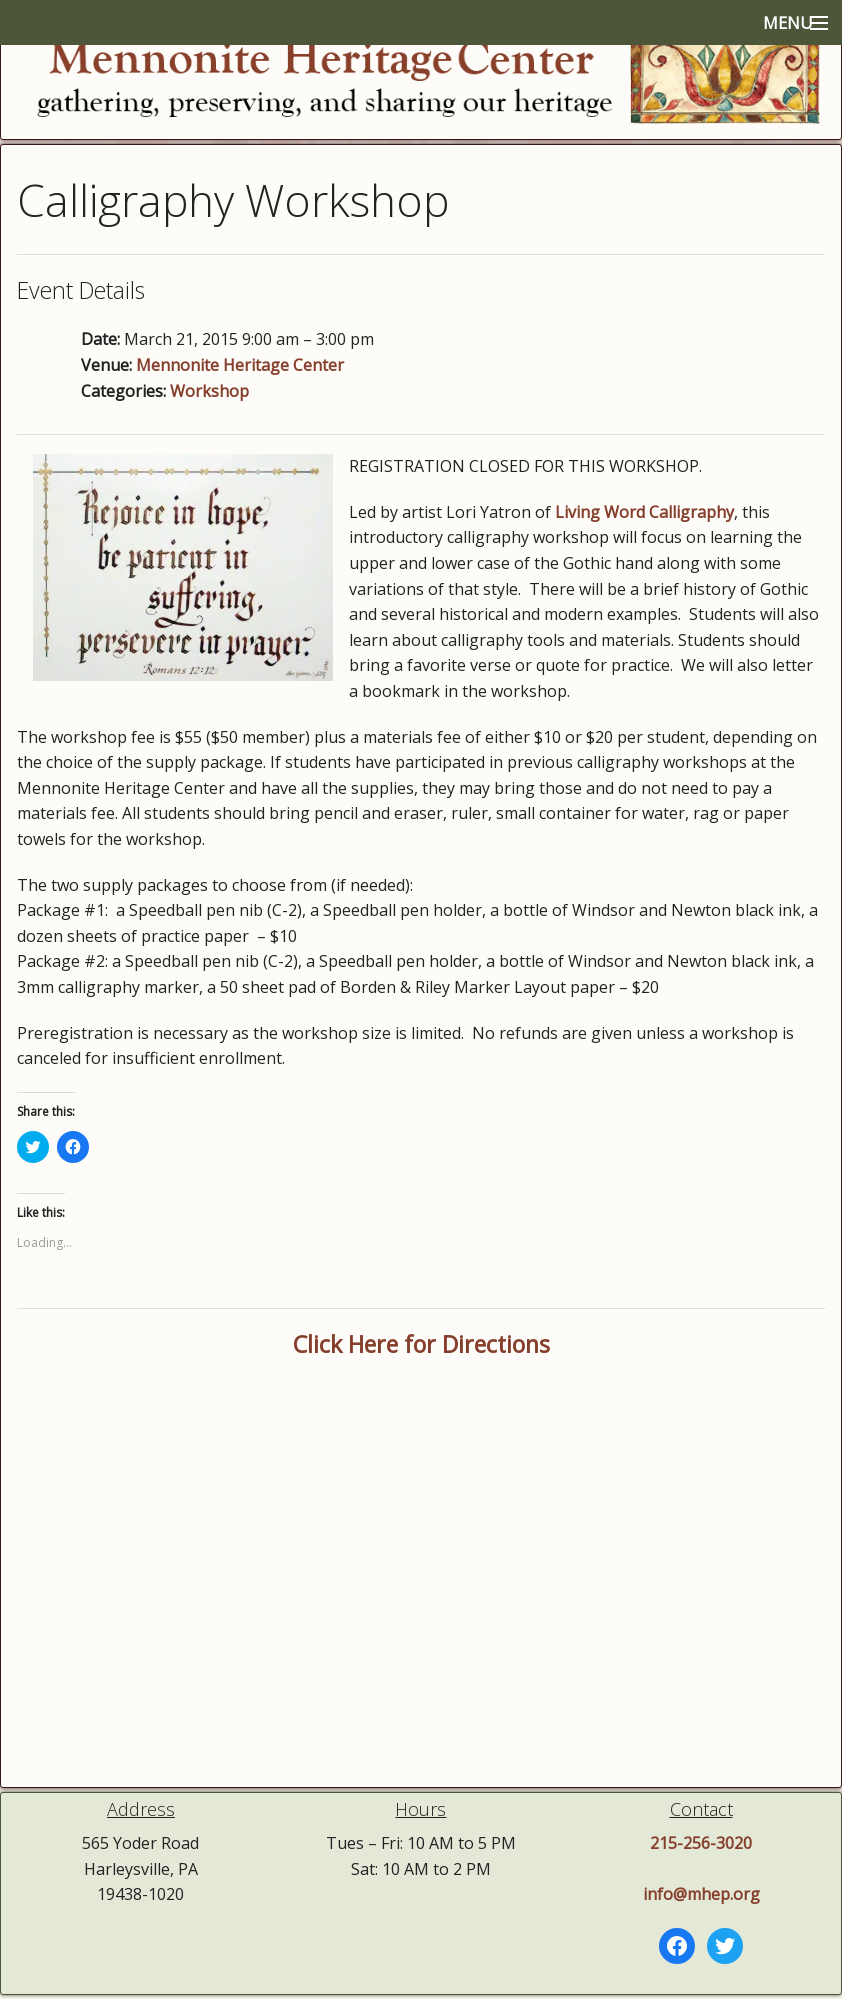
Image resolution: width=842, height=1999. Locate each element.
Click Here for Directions (421, 1344)
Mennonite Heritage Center (240, 365)
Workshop (209, 391)
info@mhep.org (701, 1894)
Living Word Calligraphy (644, 512)
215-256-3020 (701, 1843)
